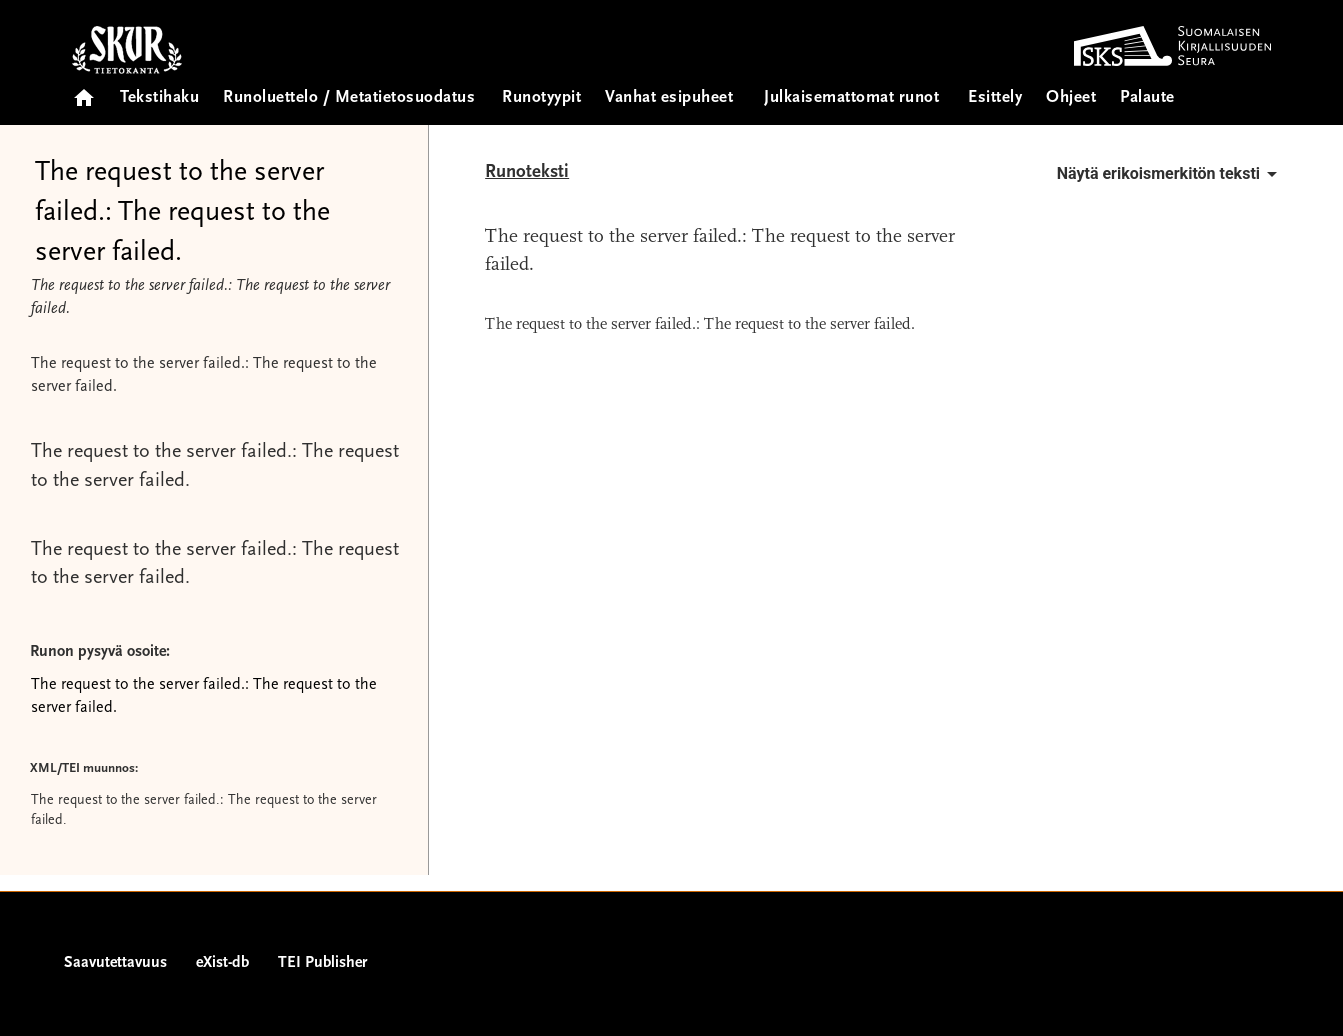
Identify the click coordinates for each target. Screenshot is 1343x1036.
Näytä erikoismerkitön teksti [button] (1170, 174)
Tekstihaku (159, 98)
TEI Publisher (322, 963)
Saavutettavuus (115, 963)
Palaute (1147, 98)
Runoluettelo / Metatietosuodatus (349, 98)
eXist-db (222, 963)
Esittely (995, 98)
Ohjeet (1071, 98)
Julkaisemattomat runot (851, 98)
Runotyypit (541, 98)
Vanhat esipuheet (669, 98)
